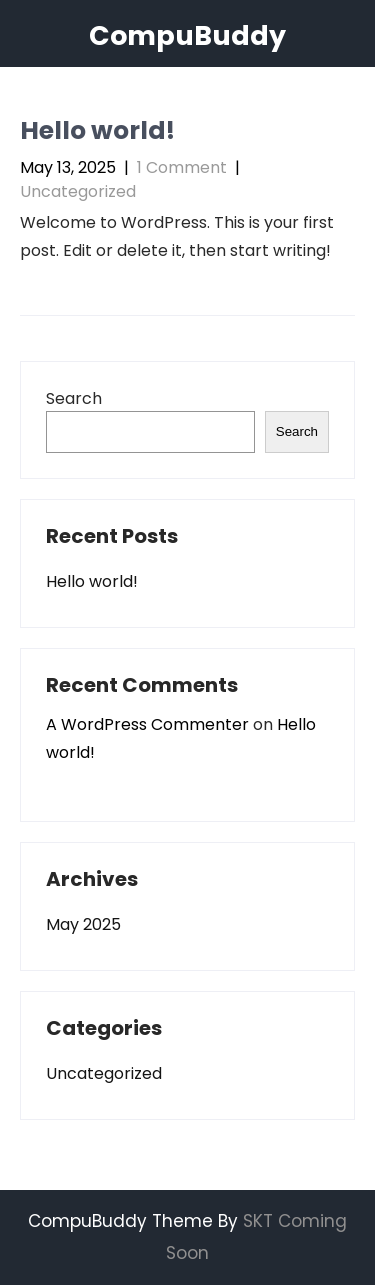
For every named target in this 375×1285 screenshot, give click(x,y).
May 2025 (83, 924)
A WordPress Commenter (147, 724)
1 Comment (182, 167)
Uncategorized (78, 191)
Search (74, 398)
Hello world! (97, 130)
